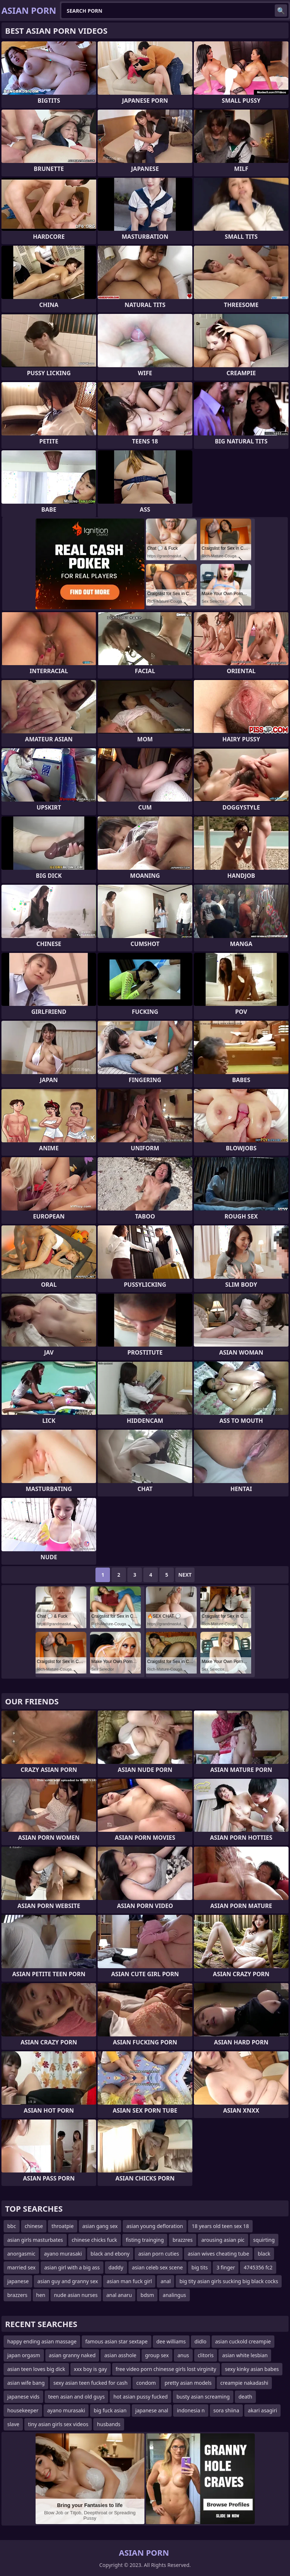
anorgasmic (21, 2253)
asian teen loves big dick (36, 2369)
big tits (200, 2267)
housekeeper (22, 2410)
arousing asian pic (223, 2239)
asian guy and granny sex (67, 2281)
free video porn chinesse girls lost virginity (166, 2369)
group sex (157, 2355)
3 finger (225, 2267)
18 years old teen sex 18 (220, 2226)
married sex (21, 2267)
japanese (18, 2281)
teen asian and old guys (76, 2396)
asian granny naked (72, 2355)
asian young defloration (154, 2226)
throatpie (63, 2226)
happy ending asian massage (42, 2341)
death (245, 2396)
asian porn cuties (158, 2253)
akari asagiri (262, 2410)
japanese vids (23, 2396)
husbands (108, 2424)
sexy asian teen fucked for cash (90, 2382)
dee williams (171, 2341)
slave (13, 2424)
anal (165, 2281)
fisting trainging (145, 2239)
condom (146, 2382)
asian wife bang (26, 2382)
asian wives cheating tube (218, 2253)
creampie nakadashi (244, 2382)
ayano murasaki (63, 2253)
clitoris (206, 2355)
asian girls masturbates (35, 2239)
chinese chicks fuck (94, 2239)
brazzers (17, 2295)
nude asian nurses (76, 2295)
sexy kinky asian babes (252, 2369)
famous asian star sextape (116, 2341)
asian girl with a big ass (72, 2267)
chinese (34, 2226)
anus (183, 2355)
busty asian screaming (203, 2396)
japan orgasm (23, 2355)
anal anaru (119, 2295)
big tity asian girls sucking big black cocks (228, 2281)
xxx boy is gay (90, 2369)
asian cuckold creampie (243, 2341)
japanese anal (151, 2410)
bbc (11, 2226)
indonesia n (190, 2410)
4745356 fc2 (258, 2267)
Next (185, 1574)
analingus (174, 2295)
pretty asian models (188, 2382)
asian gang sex (100, 2226)
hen (40, 2295)
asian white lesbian (244, 2355)
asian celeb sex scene (157, 2267)
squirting (264, 2239)
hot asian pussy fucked (140, 2396)
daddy (116, 2267)
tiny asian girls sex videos (58, 2424)
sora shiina (226, 2410)
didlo (201, 2341)
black (264, 2253)
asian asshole (120, 2355)
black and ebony (110, 2253)
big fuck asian (110, 2410)
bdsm (147, 2295)
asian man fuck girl (129, 2281)
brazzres (182, 2239)
